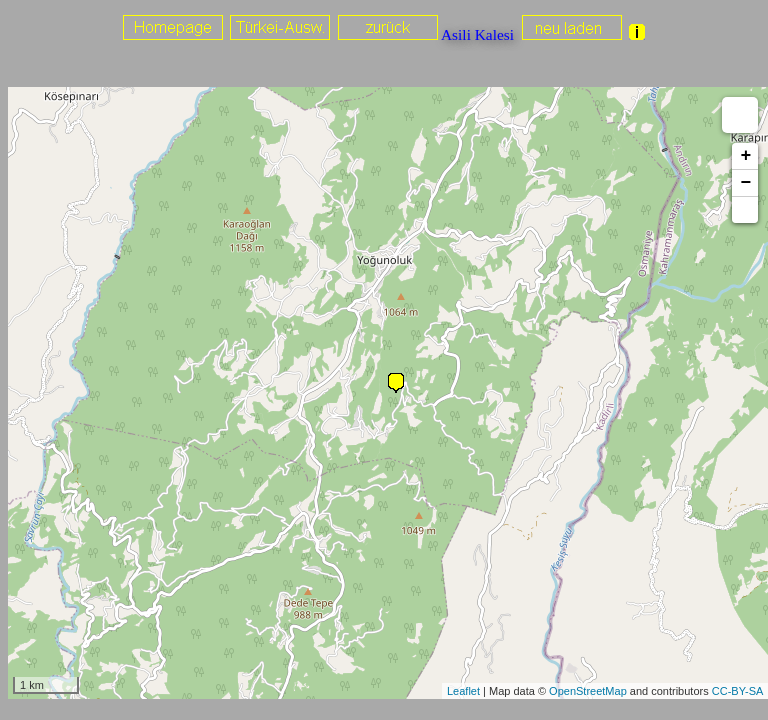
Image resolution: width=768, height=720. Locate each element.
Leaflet (463, 691)
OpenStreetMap (588, 691)
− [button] (745, 183)
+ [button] (745, 156)
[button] (745, 210)
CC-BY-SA (738, 691)
